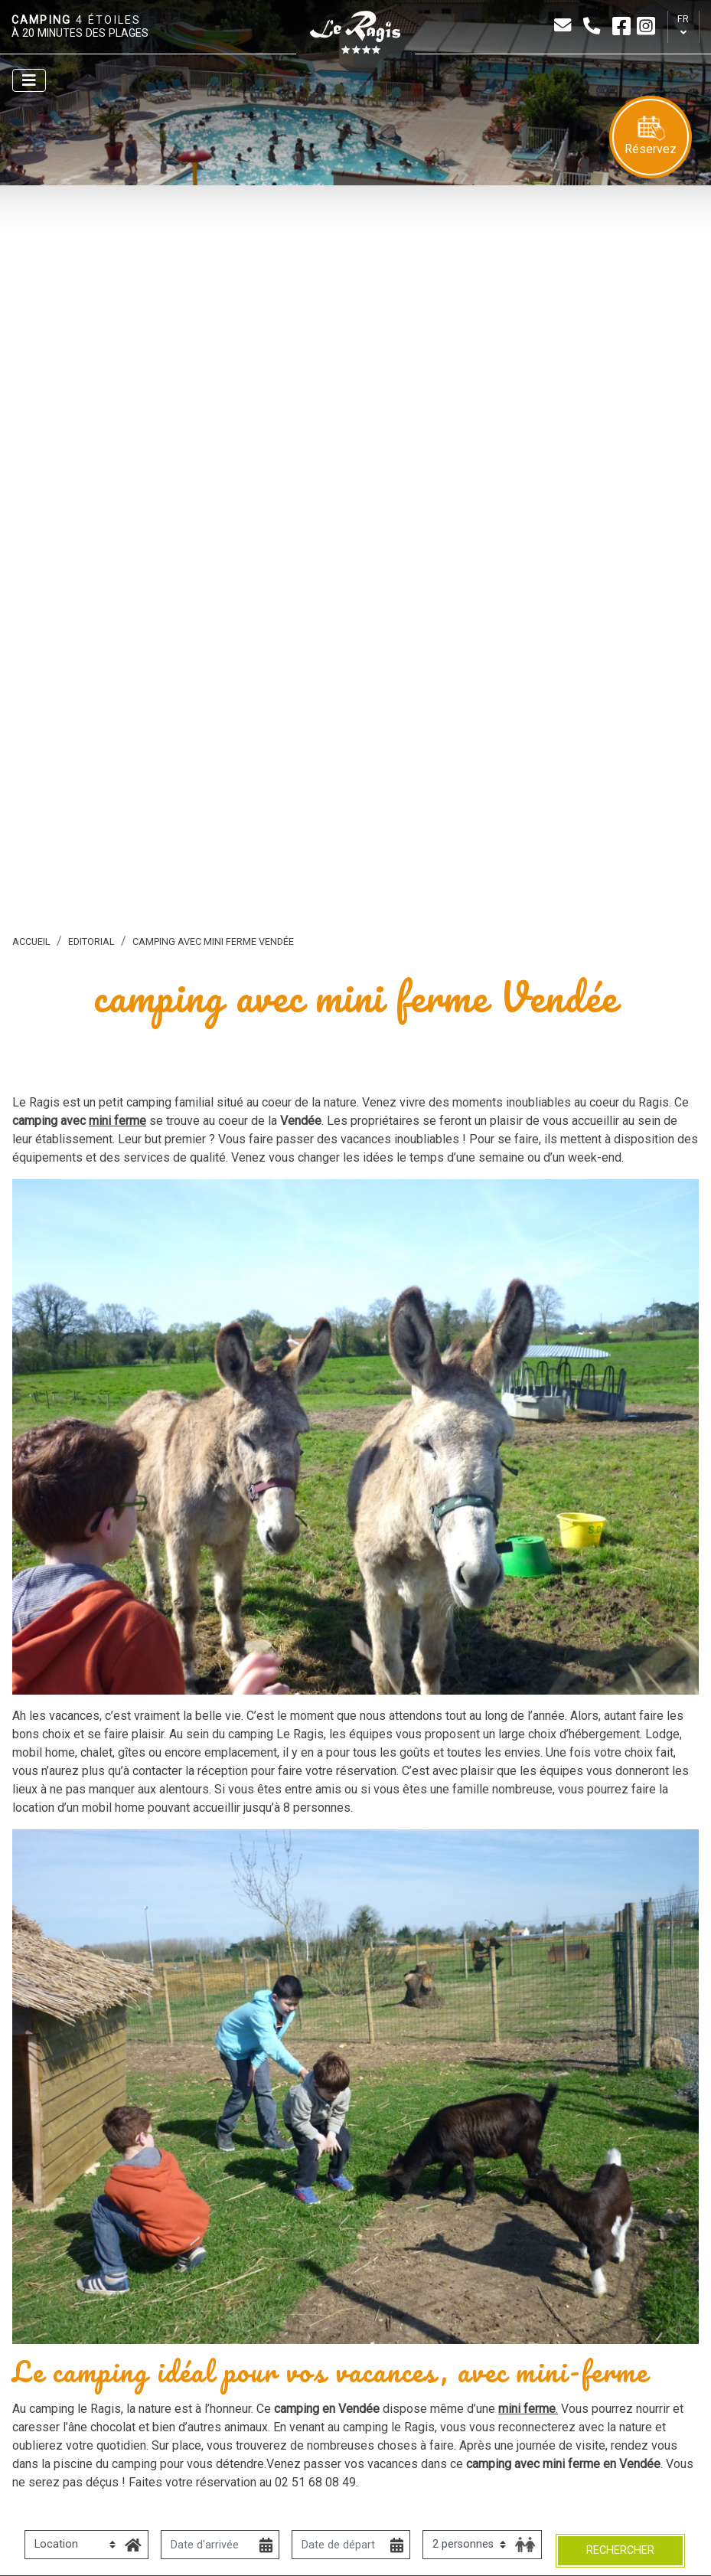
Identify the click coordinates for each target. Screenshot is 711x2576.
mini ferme (117, 1120)
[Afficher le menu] (29, 80)
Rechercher (620, 2550)
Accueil (31, 941)
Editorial (91, 941)
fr (683, 19)
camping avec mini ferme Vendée (213, 941)
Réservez (651, 136)
